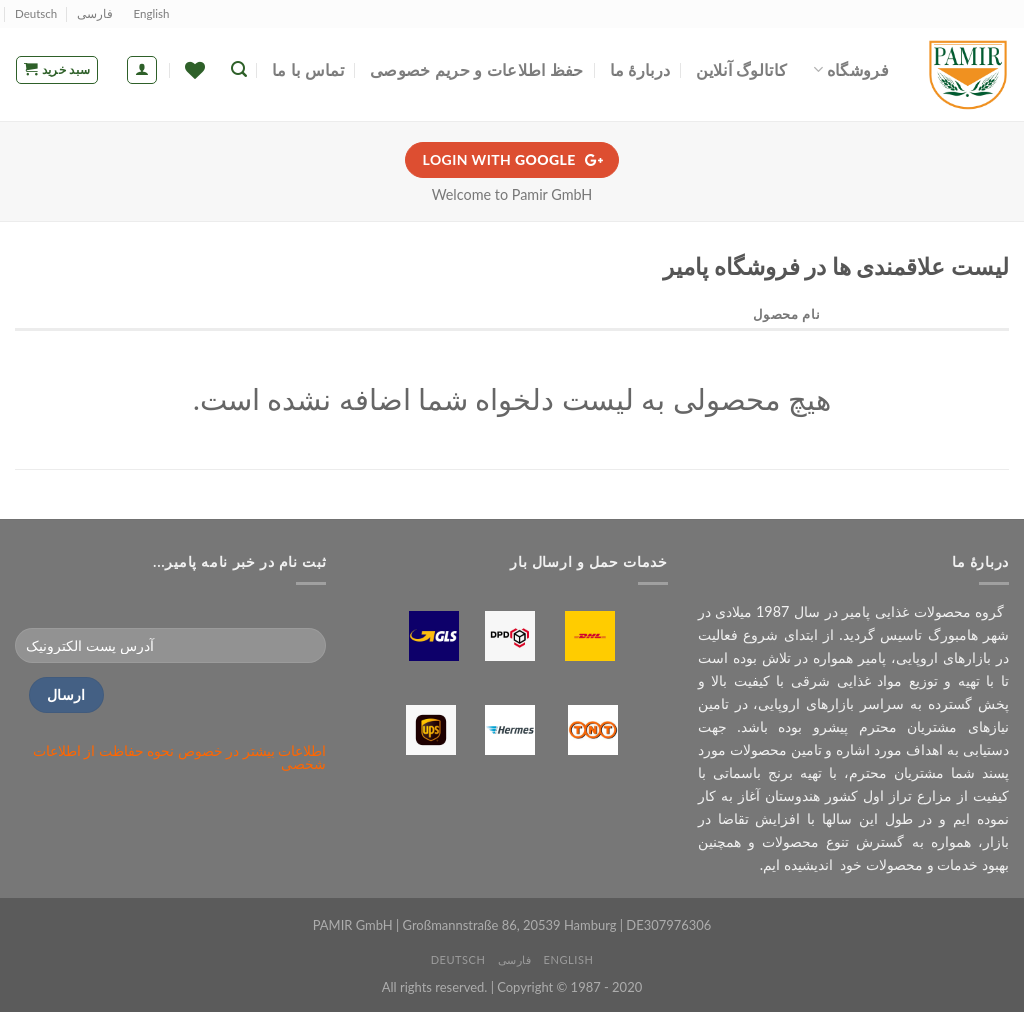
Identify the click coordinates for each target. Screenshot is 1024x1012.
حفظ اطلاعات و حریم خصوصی (477, 69)
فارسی (95, 13)
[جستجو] (239, 69)
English (152, 13)
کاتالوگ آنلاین (741, 69)
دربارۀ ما (640, 69)
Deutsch (36, 13)
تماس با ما (308, 69)
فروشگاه (851, 70)
